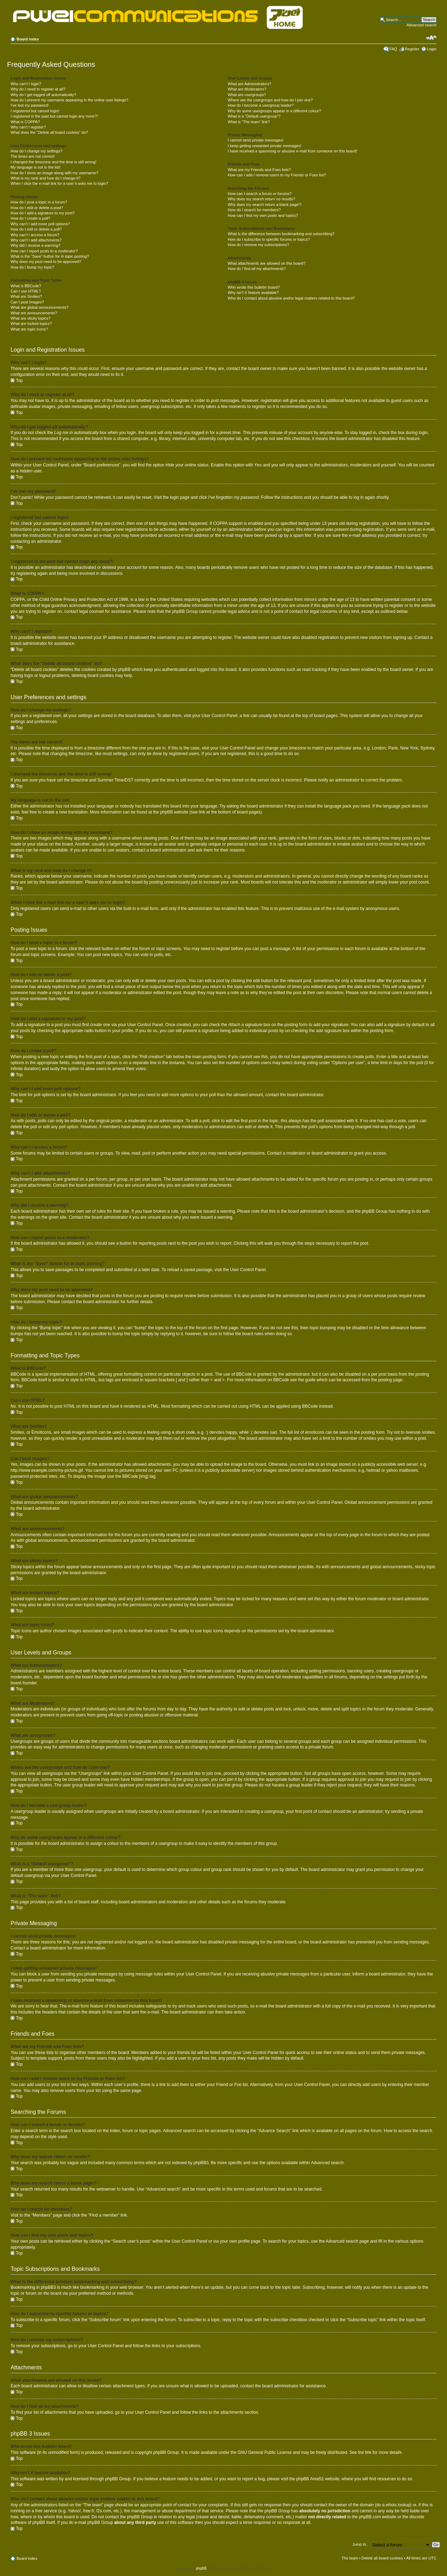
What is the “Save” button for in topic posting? (50, 256)
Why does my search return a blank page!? (265, 204)
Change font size (431, 37)
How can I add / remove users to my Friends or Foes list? (277, 175)
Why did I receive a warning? (35, 245)
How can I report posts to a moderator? (44, 251)
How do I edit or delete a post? (37, 208)
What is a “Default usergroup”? (254, 116)
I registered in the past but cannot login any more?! (54, 116)
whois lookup (398, 2504)
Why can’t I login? (26, 84)
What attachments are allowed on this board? (267, 263)
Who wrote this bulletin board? (254, 287)
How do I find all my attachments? (257, 268)
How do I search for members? (254, 210)
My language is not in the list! (36, 167)
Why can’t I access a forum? (35, 235)
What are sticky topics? (30, 318)
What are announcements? (34, 313)
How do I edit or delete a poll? (36, 229)
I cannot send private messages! (255, 140)
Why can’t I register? (28, 127)
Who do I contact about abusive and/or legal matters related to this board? (291, 298)
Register (412, 49)
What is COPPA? (25, 122)
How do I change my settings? (36, 151)
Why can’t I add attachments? (36, 240)
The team (350, 2558)
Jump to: (359, 2544)
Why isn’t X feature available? (253, 292)
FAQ (393, 49)
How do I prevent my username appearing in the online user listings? (69, 100)
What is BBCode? (26, 286)
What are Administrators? (249, 84)
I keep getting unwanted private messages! (264, 146)
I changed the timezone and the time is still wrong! (53, 162)
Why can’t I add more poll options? (40, 224)
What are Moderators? (247, 89)
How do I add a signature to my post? (43, 213)
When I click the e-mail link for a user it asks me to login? (59, 183)
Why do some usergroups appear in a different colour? (274, 111)
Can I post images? (27, 302)
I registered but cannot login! (35, 111)
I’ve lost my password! (30, 105)
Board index (28, 39)
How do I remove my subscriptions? (258, 245)
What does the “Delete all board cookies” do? (49, 132)
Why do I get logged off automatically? (43, 95)
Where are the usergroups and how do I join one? (270, 100)
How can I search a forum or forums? (259, 193)
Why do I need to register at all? (38, 89)
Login (431, 49)
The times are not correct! (33, 156)
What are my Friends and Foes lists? (259, 170)
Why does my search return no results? (261, 199)
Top (19, 380)
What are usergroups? (247, 95)
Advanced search (421, 25)
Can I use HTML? (26, 291)
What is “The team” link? (249, 122)
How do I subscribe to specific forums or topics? (269, 239)
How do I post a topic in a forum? (39, 202)
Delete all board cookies (382, 2558)
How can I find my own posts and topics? (263, 215)
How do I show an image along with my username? (54, 173)
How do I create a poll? (30, 218)
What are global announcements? (40, 307)
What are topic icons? (29, 329)
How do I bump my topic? (32, 267)
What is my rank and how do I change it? (46, 178)
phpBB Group (166, 2452)
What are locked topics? (31, 323)
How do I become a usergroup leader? (261, 105)
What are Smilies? (26, 296)
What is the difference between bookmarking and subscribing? (281, 234)
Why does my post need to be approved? (46, 261)
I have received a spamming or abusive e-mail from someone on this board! (292, 151)
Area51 (317, 2478)
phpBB (201, 2568)
